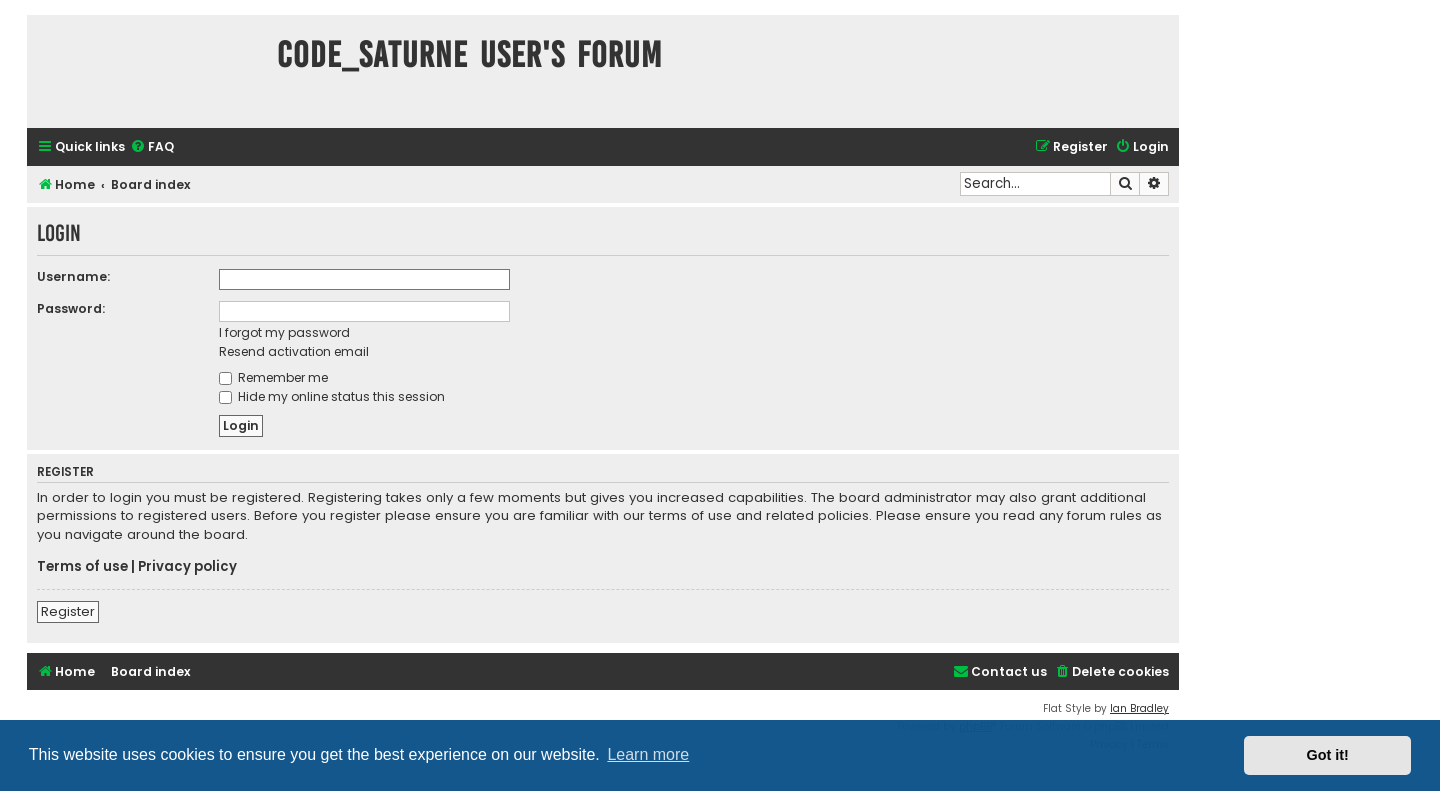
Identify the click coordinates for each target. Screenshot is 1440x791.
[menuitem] (152, 147)
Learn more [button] (648, 754)
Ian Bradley (1139, 708)
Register (68, 611)
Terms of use (82, 567)
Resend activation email (294, 351)
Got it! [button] (1328, 755)
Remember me (273, 377)
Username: (73, 276)
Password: (71, 308)
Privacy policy (187, 567)
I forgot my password (284, 332)
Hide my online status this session (332, 396)
